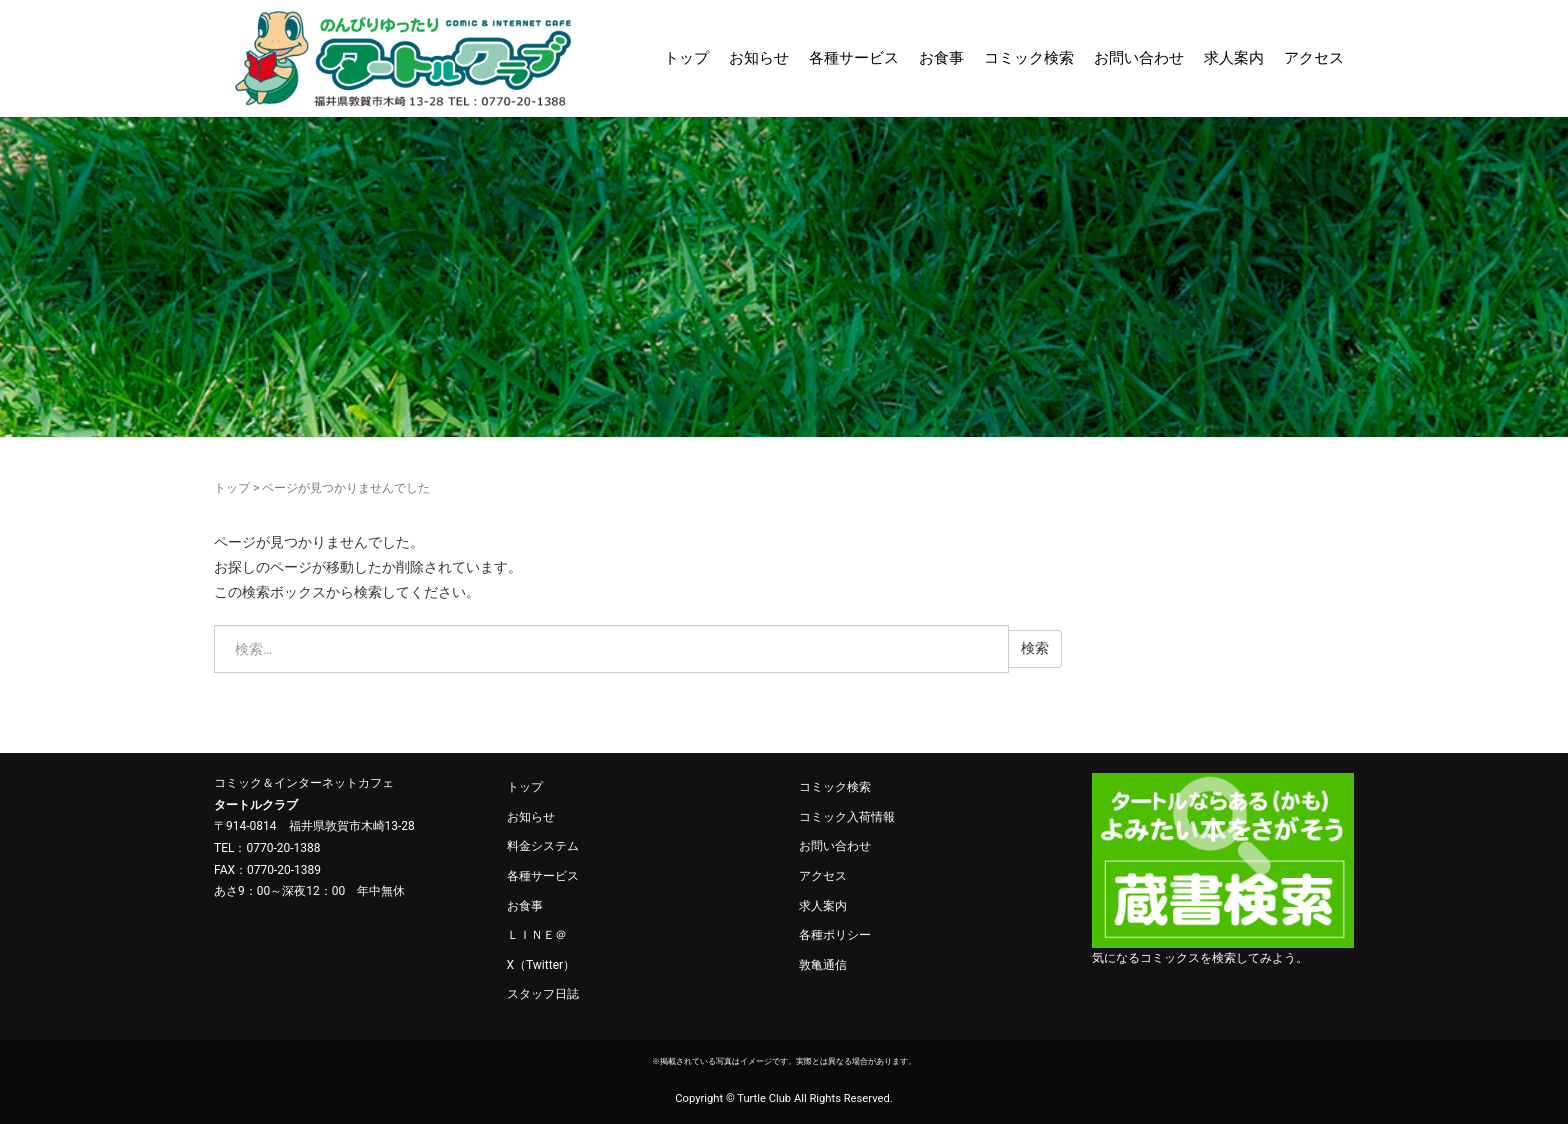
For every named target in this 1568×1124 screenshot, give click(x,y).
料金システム (543, 846)
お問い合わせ (1139, 58)
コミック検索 (1029, 58)
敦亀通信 (823, 965)
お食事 (941, 58)
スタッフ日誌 (543, 994)
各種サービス (854, 58)
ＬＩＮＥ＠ (537, 935)
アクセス (1314, 58)
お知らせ (759, 58)
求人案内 (1234, 58)
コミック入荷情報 (847, 817)
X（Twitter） (541, 965)
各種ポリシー (835, 935)
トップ (686, 58)
